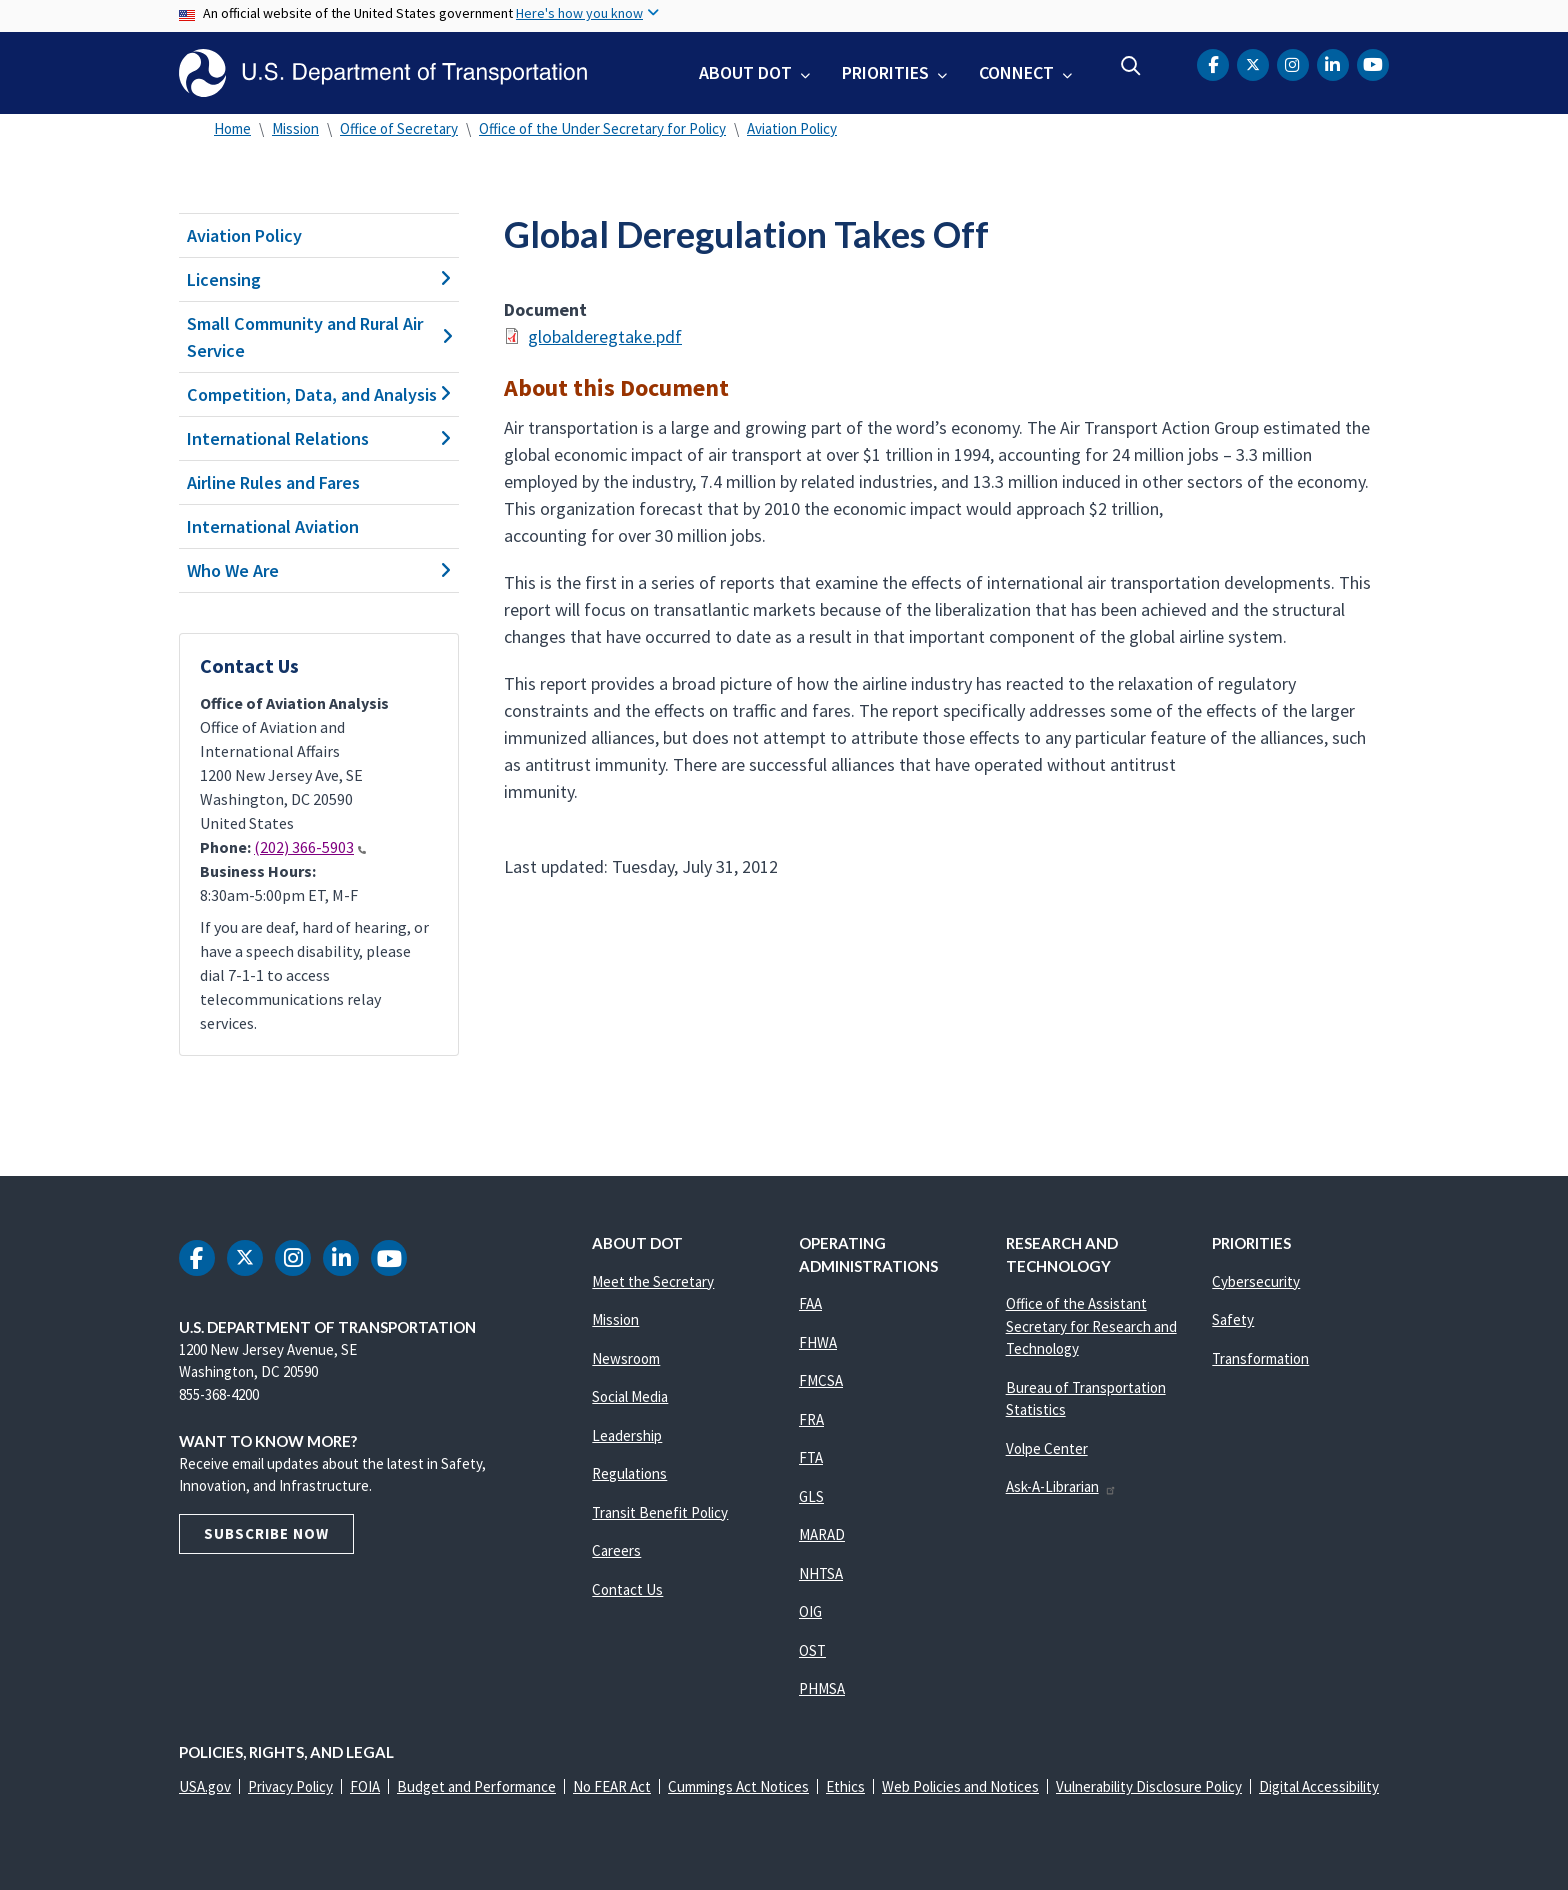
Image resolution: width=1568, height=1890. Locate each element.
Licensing (319, 279)
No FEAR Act (612, 1786)
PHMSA (822, 1688)
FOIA (365, 1786)
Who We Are (319, 570)
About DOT (745, 72)
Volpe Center (1047, 1448)
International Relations (319, 438)
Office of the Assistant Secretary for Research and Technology (1091, 1326)
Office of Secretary (399, 128)
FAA (810, 1303)
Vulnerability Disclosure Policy (1149, 1786)
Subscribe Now (266, 1533)
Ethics (845, 1786)
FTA (811, 1457)
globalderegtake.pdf (605, 336)
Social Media (630, 1396)
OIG (810, 1611)
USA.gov (205, 1786)
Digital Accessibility (1319, 1786)
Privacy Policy (290, 1786)
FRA (811, 1419)
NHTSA (821, 1573)
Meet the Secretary (653, 1281)
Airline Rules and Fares (273, 482)
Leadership (627, 1435)
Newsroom (626, 1358)
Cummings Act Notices (738, 1786)
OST (812, 1650)
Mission (295, 128)
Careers (616, 1550)
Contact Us (627, 1589)
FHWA (818, 1342)
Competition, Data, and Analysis (319, 394)
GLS (811, 1496)
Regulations (629, 1473)
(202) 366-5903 (310, 847)
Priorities (885, 72)
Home (232, 128)
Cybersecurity (1256, 1281)
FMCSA (821, 1380)
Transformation (1260, 1358)
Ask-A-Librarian (1061, 1486)
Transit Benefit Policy (660, 1512)
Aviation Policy (792, 128)
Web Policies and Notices (960, 1786)
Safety (1233, 1319)
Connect (1016, 72)
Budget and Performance (476, 1786)
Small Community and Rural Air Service (319, 337)
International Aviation (273, 526)
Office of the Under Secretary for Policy (602, 128)
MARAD (822, 1534)
